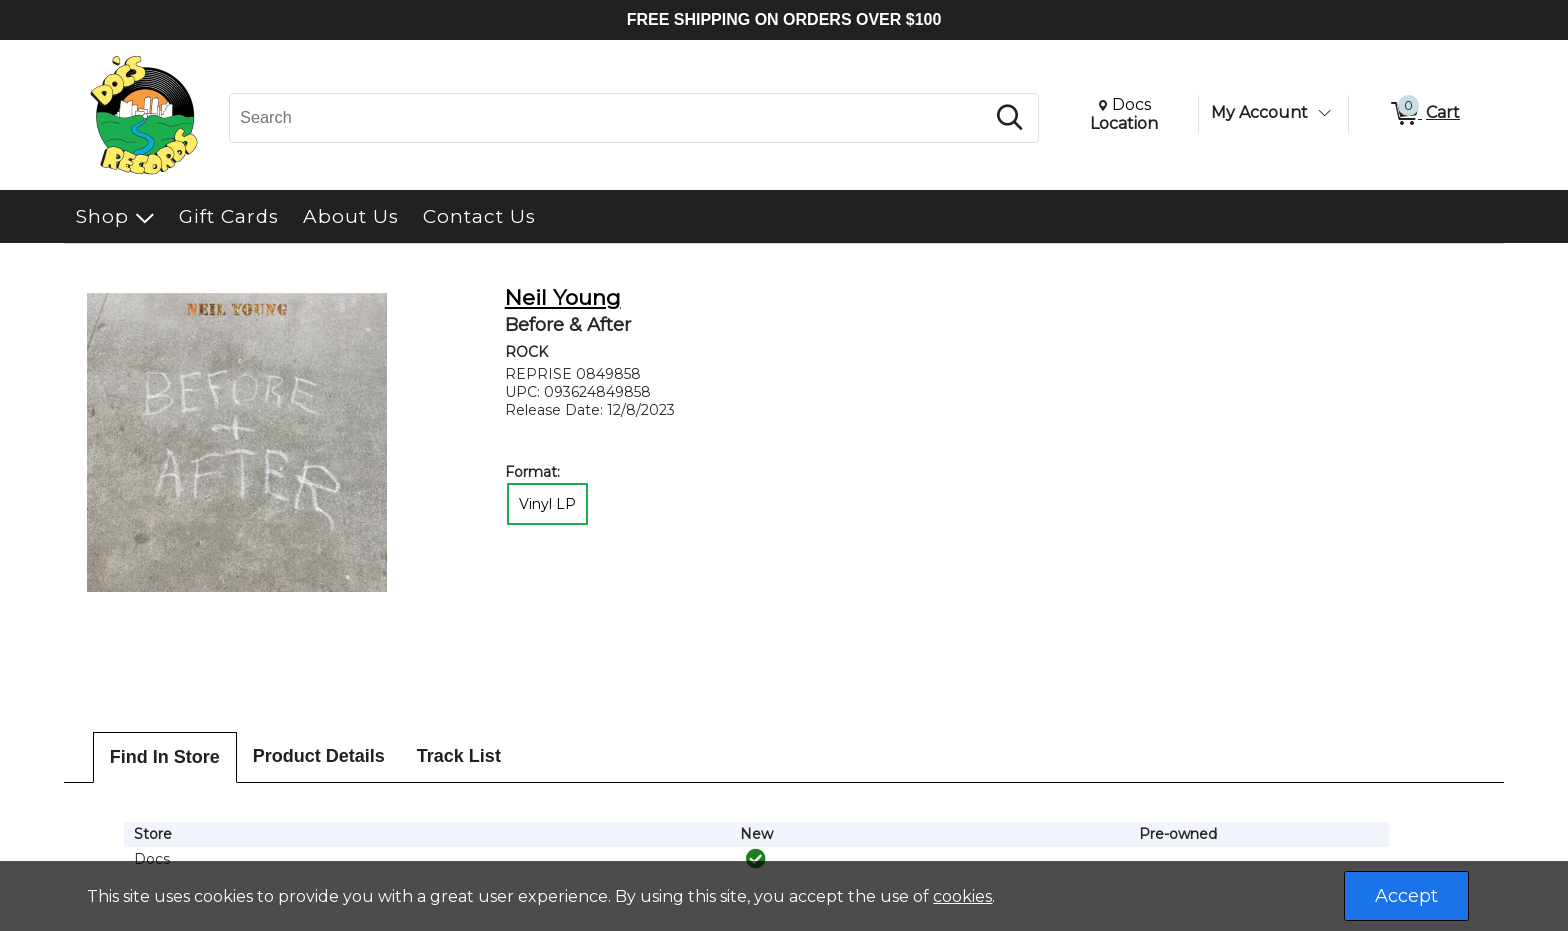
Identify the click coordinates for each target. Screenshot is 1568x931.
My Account (1259, 112)
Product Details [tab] (319, 756)
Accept (1406, 896)
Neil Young (563, 297)
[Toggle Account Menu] (1324, 113)
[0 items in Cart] (1424, 114)
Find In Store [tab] (165, 757)
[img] (756, 859)
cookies (962, 896)
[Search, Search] (610, 118)
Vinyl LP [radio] (547, 504)
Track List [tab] (459, 756)
